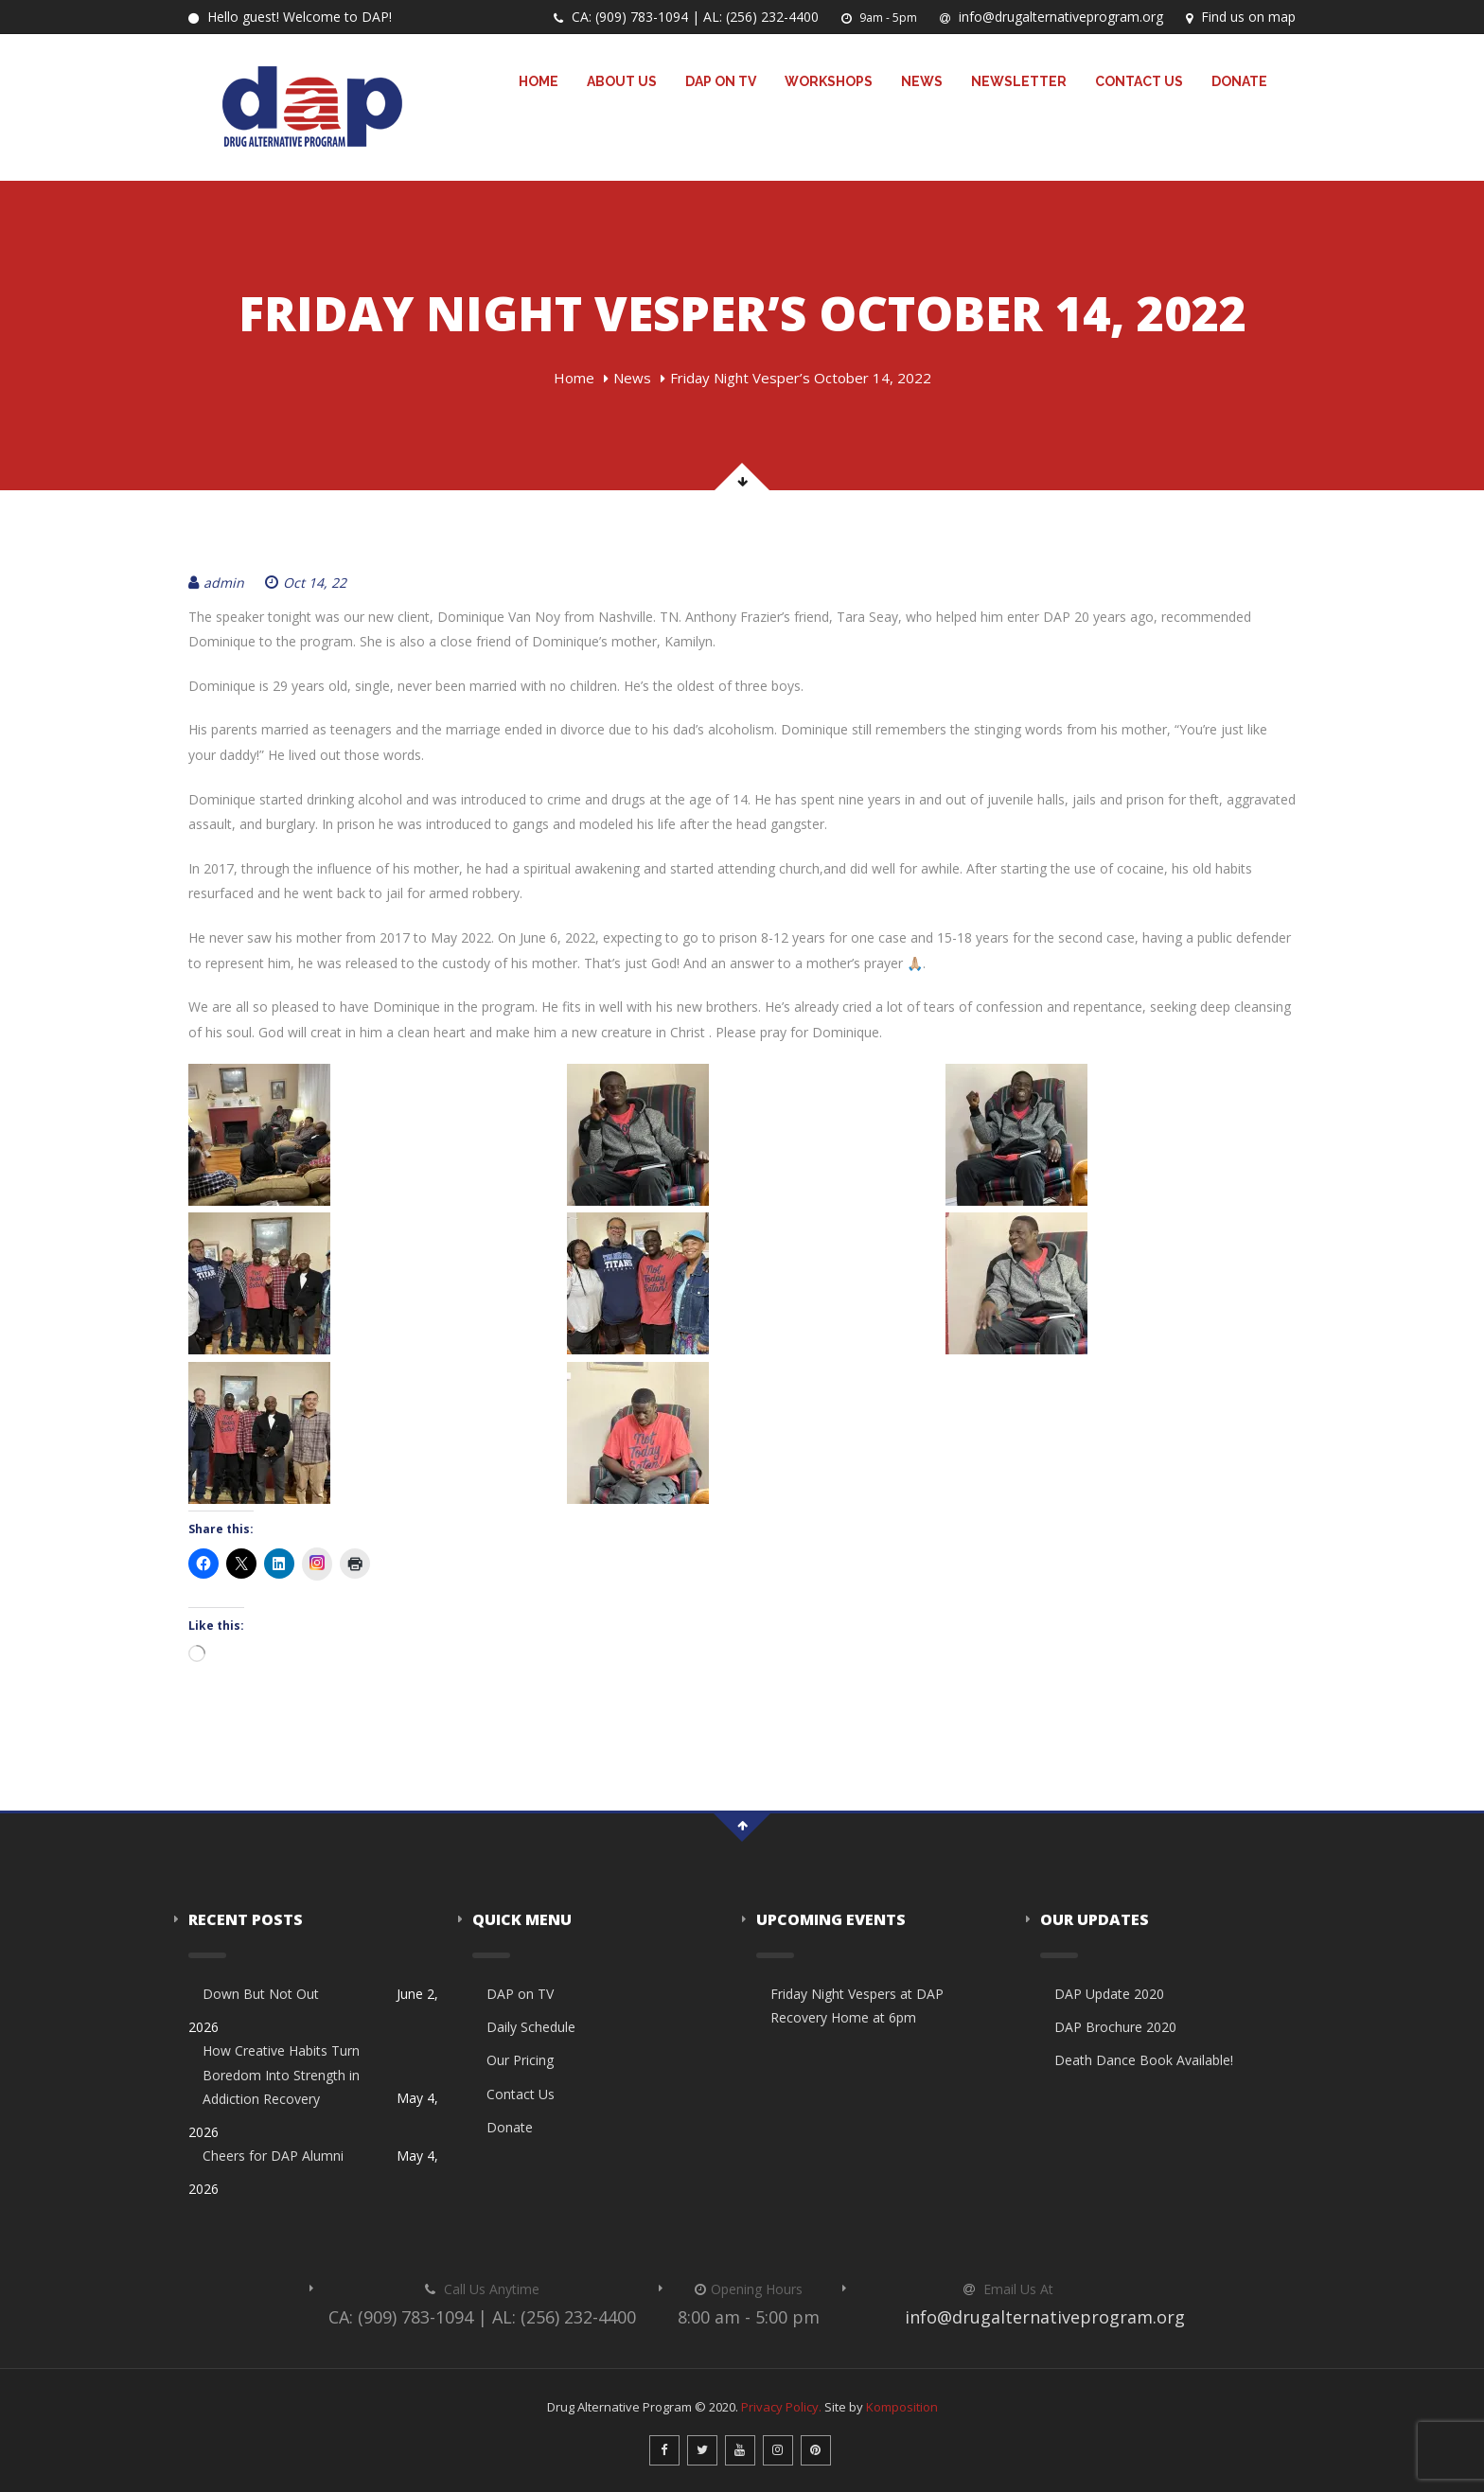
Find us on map (1241, 17)
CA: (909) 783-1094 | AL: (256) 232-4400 (686, 17)
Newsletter (1019, 81)
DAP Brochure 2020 (1115, 2027)
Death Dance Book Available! (1143, 2060)
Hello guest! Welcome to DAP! (290, 17)
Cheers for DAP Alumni (273, 2156)
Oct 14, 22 (305, 583)
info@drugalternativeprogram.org (1051, 17)
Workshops (829, 81)
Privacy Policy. (781, 2406)
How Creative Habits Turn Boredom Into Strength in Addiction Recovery (281, 2074)
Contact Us (1139, 81)
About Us (622, 81)
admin (216, 583)
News (922, 81)
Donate (1239, 81)
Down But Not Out (261, 1994)
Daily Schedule (530, 2027)
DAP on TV (720, 81)
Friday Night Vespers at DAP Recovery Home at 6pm (857, 2005)
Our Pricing (520, 2060)
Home (538, 81)
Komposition (902, 2406)
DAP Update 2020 (1109, 1994)
